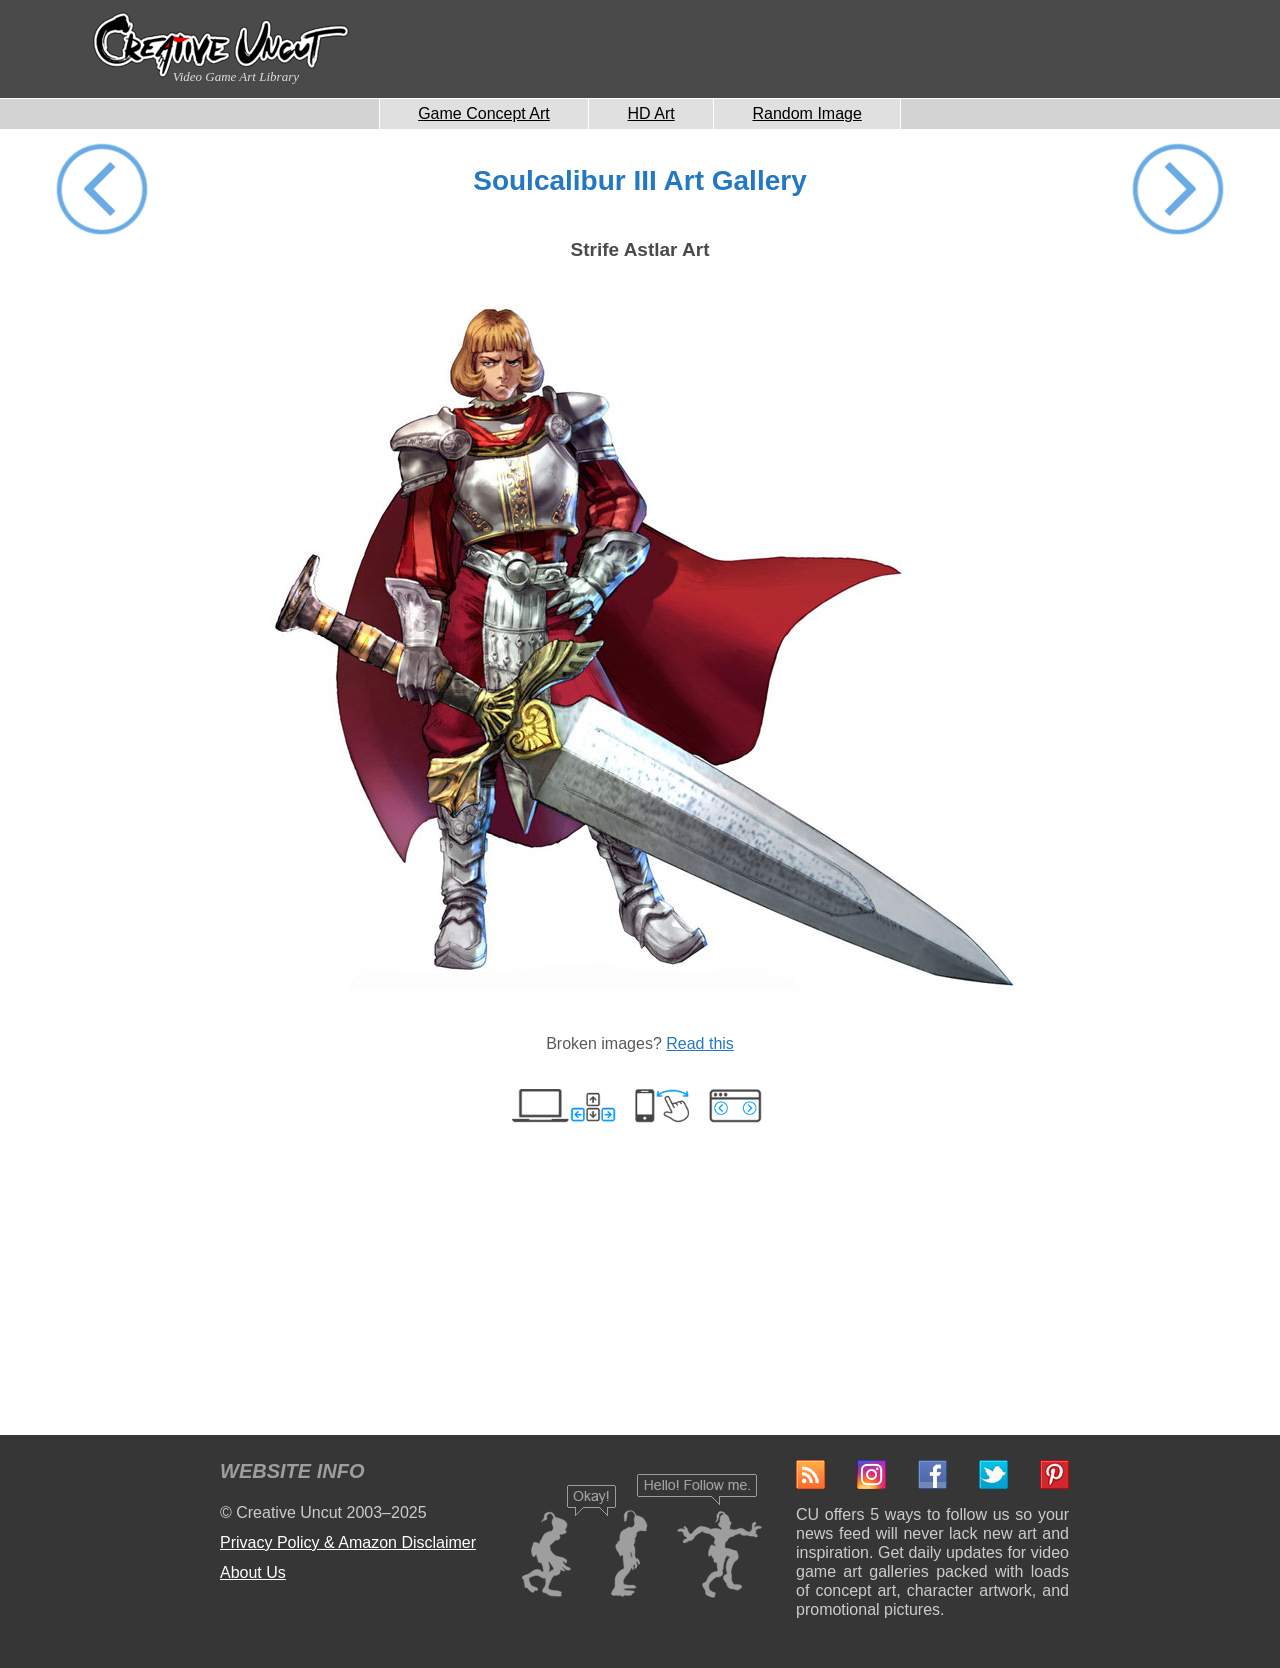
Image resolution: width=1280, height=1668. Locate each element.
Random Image (806, 113)
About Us (253, 1572)
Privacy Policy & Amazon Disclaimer (348, 1542)
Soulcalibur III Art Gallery (640, 180)
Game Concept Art (484, 113)
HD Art (651, 113)
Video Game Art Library (236, 76)
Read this (700, 1043)
